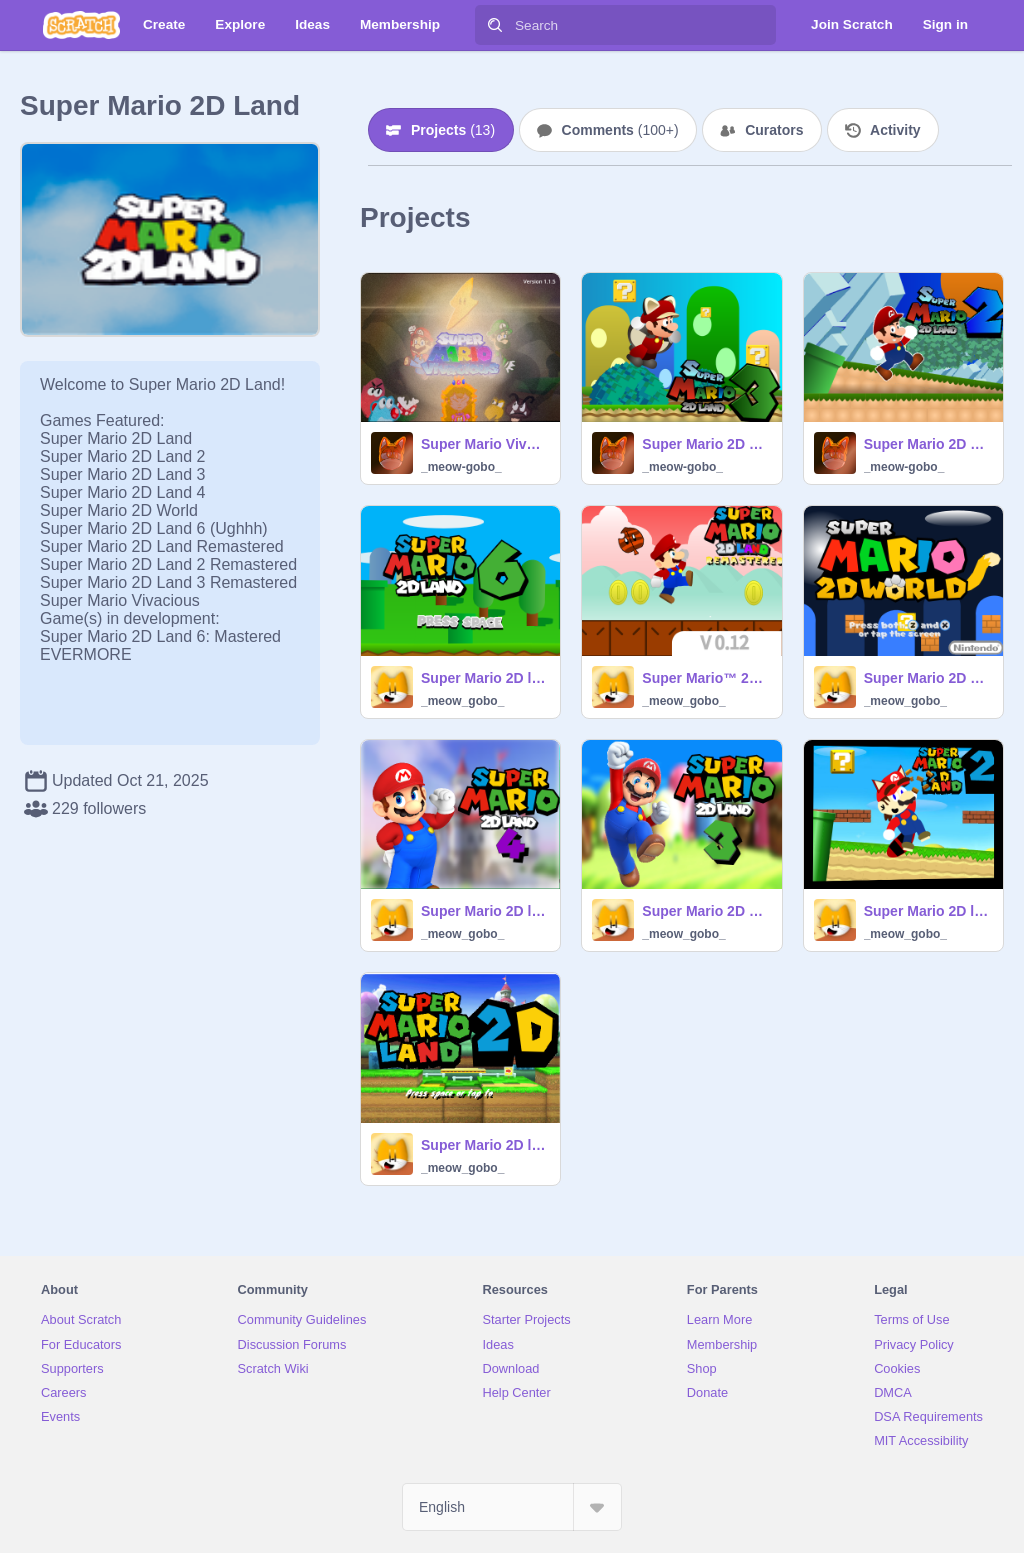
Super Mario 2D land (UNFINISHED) (484, 1145)
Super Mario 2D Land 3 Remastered (705, 444)
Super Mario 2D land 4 (484, 911)
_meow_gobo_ (462, 701)
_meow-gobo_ (461, 467)
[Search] (495, 25)
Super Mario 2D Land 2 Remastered (927, 444)
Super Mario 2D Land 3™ (705, 911)
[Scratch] (81, 25)
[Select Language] (512, 1507)
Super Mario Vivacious (484, 444)
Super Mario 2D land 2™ (927, 911)
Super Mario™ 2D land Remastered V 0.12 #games (705, 678)
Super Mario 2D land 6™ (484, 678)
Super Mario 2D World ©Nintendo (927, 678)
